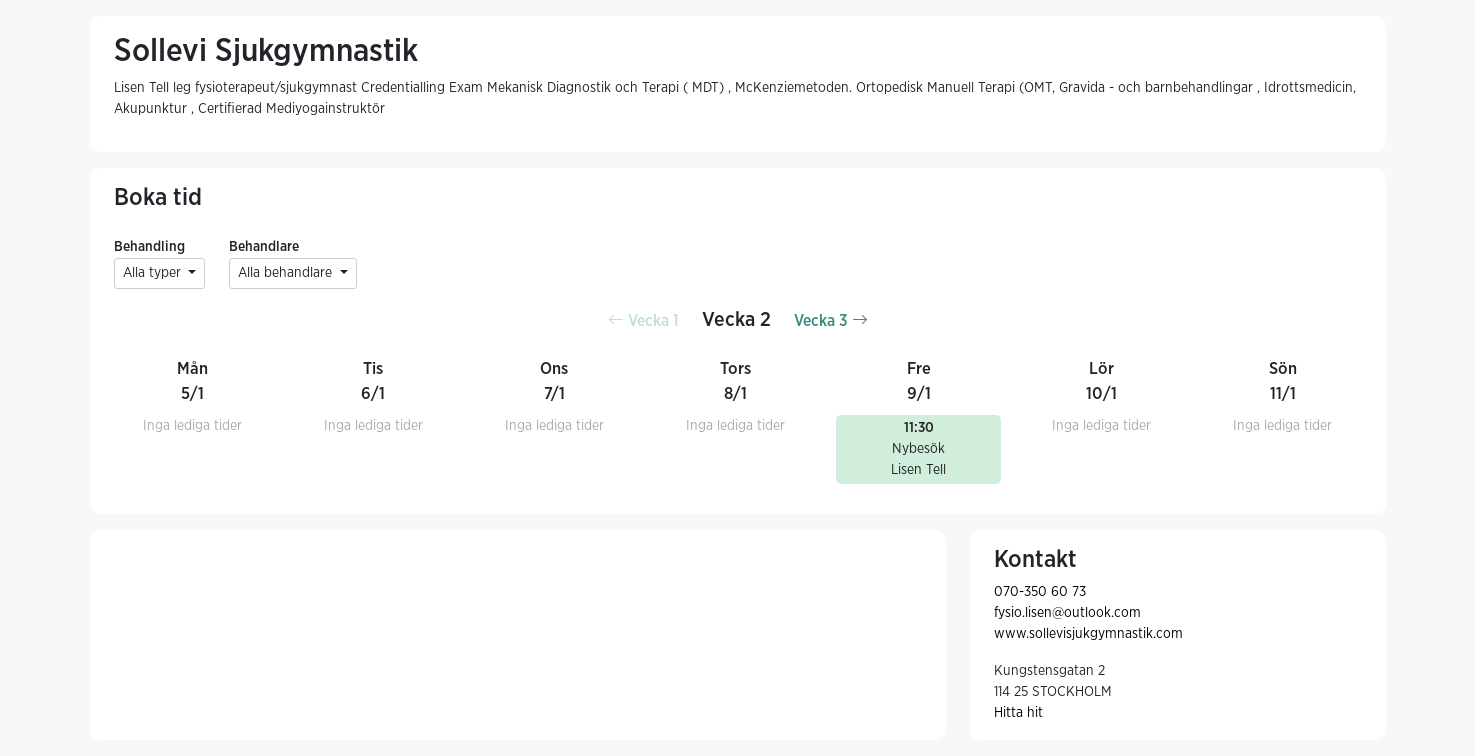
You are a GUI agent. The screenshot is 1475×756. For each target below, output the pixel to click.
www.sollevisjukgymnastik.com (1088, 634)
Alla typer (154, 273)
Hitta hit (1018, 713)
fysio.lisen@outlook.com (1067, 613)
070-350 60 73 (1040, 592)
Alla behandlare (287, 273)
